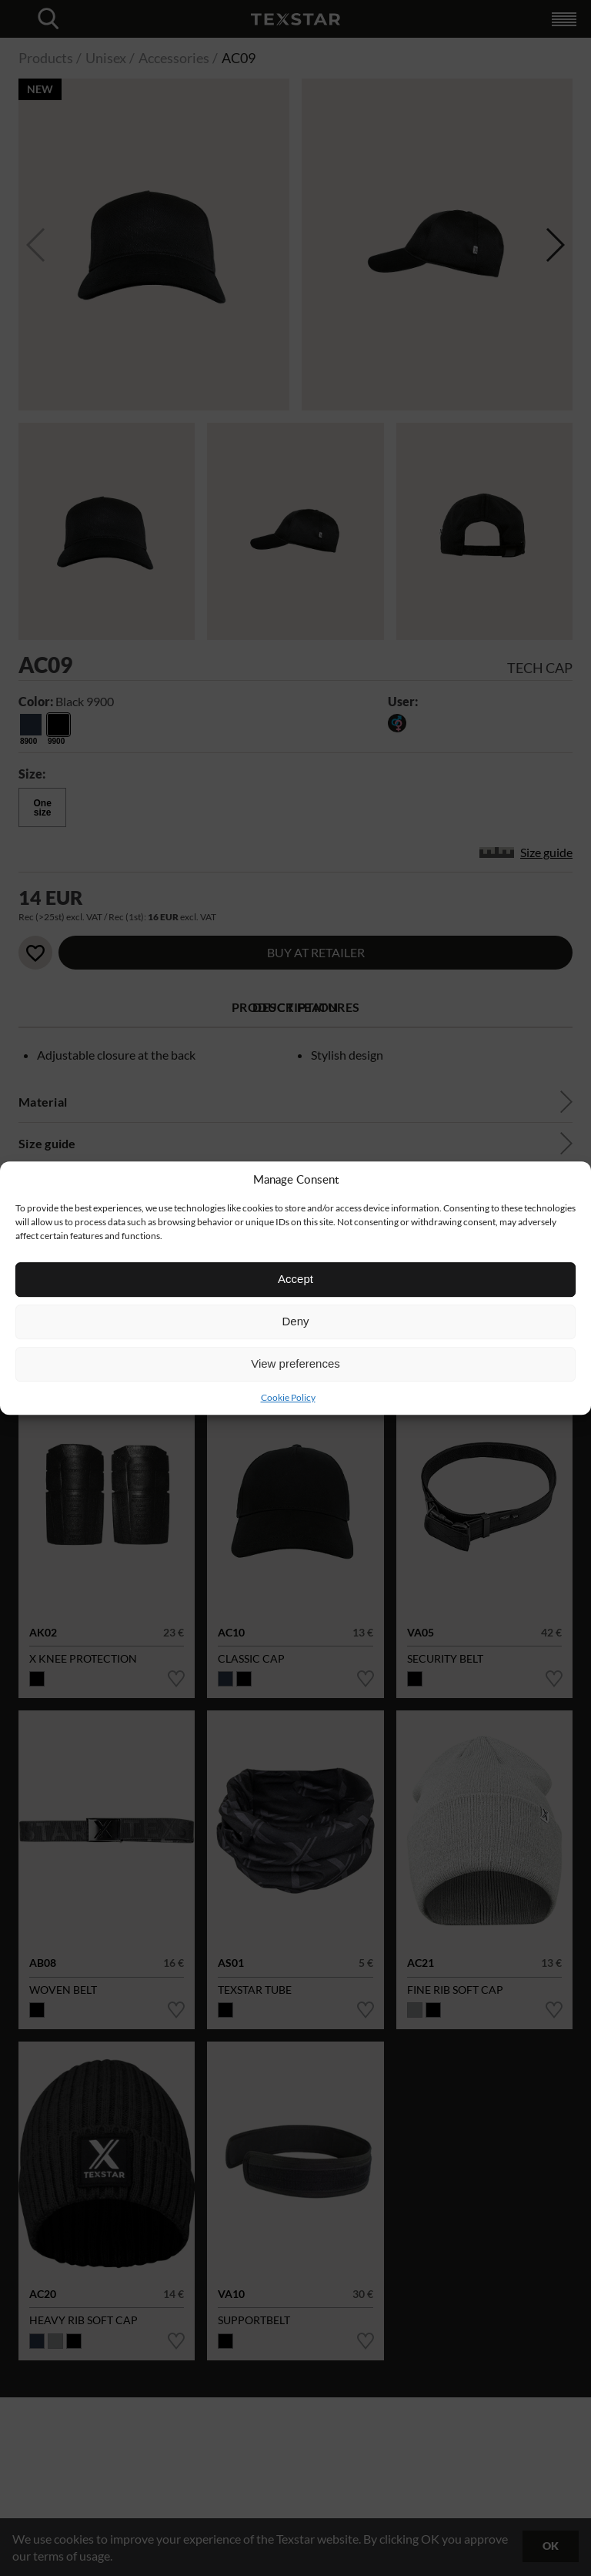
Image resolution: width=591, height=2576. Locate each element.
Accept (295, 1278)
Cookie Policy (288, 1397)
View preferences (295, 1363)
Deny (295, 1321)
